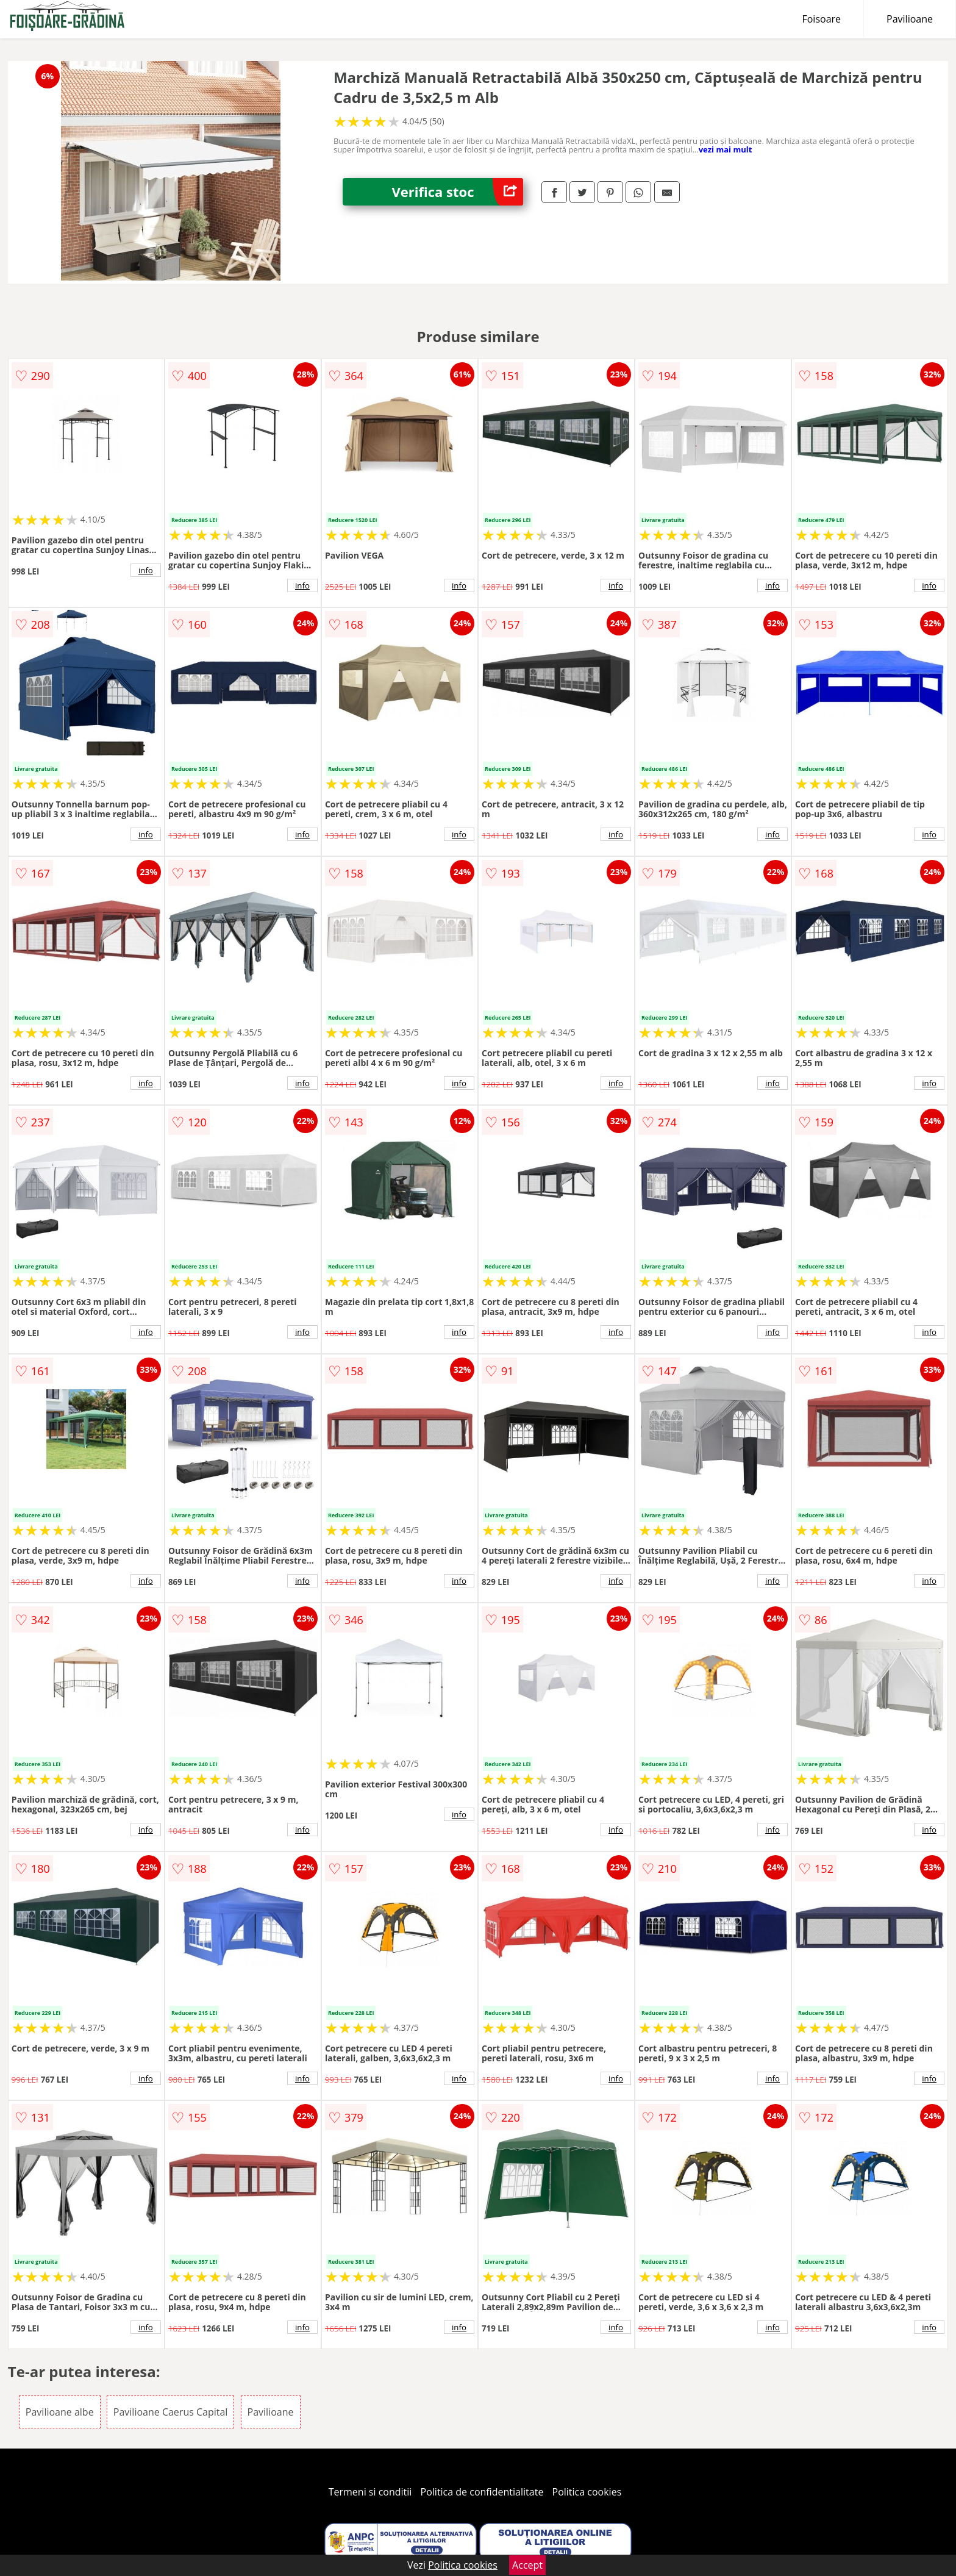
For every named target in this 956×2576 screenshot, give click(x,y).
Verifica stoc (457, 192)
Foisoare (821, 19)
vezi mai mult (725, 149)
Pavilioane (909, 19)
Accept (527, 2565)
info (145, 570)
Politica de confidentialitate (482, 2492)
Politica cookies (587, 2492)
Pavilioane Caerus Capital (170, 2412)
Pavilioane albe (60, 2412)
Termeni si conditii (370, 2492)
